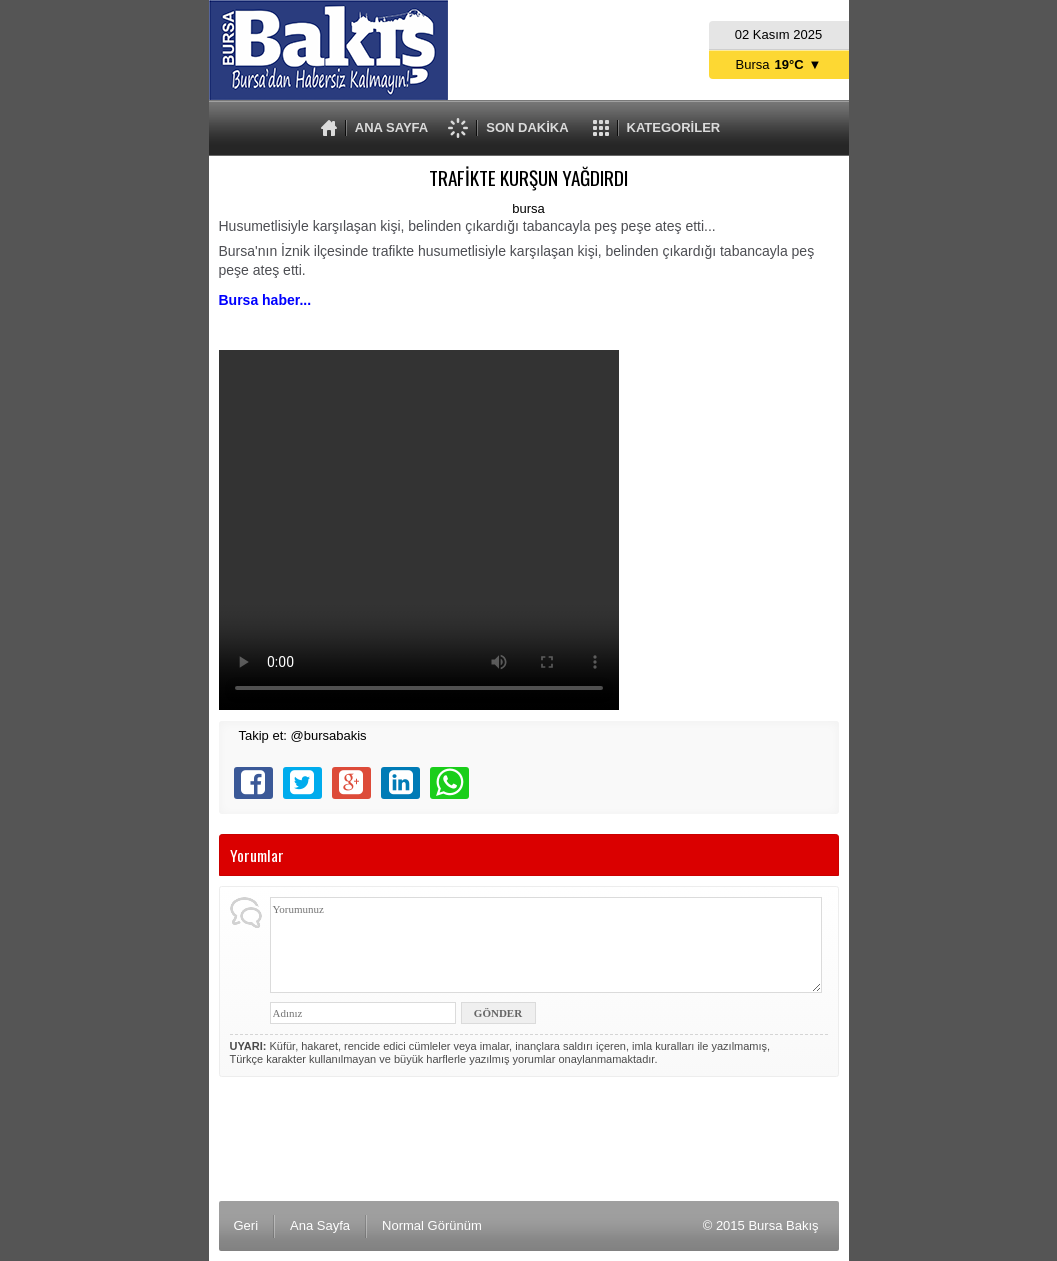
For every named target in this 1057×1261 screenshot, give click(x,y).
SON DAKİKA (527, 127)
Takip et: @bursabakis (303, 735)
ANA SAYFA (391, 127)
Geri (246, 1225)
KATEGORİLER (674, 127)
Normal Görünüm (432, 1225)
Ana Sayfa (320, 1225)
